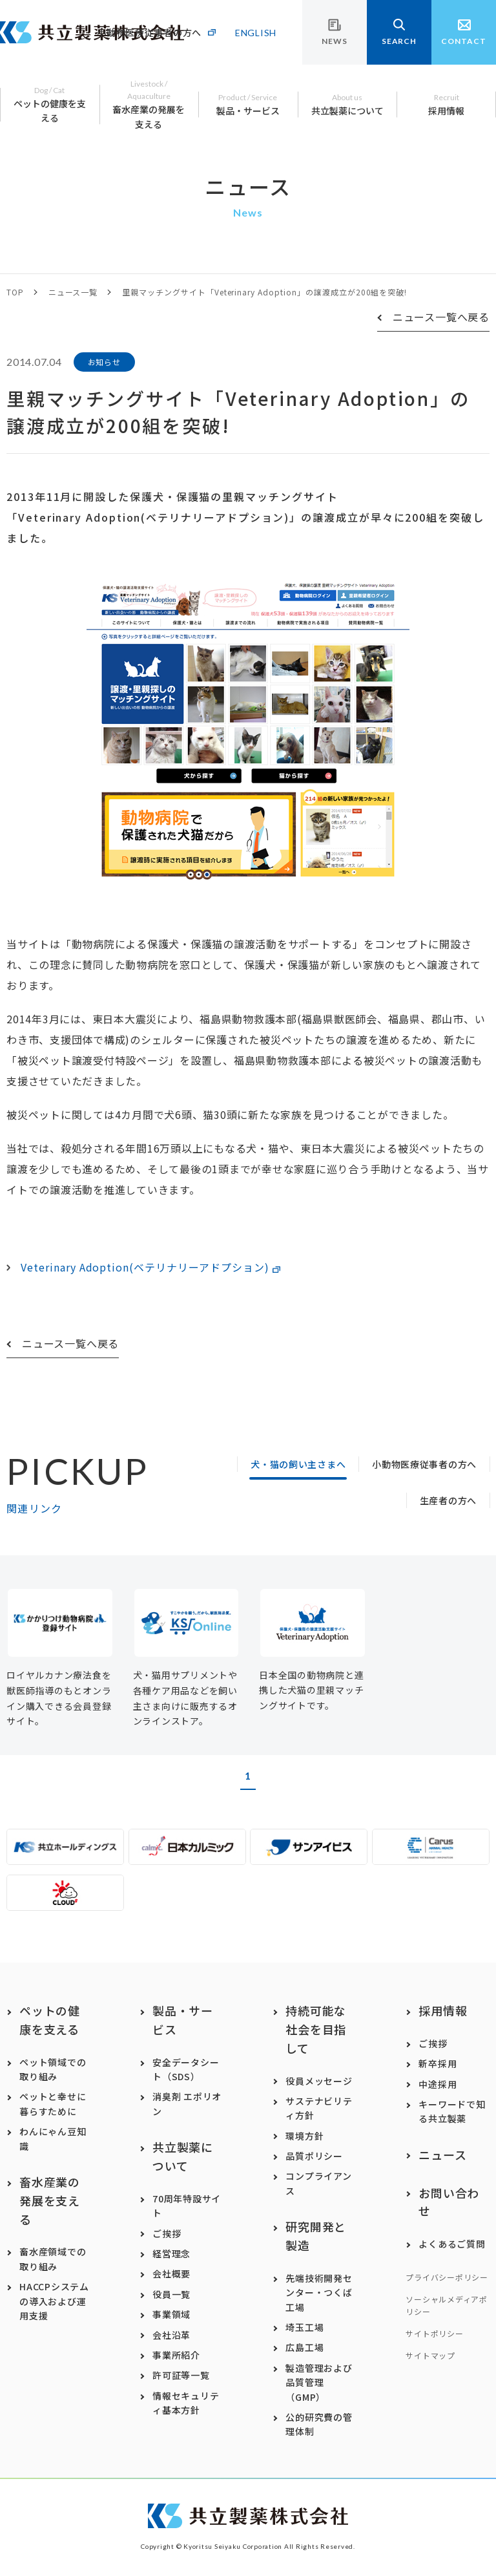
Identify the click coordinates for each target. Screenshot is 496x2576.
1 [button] (248, 1775)
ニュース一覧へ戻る (441, 317)
